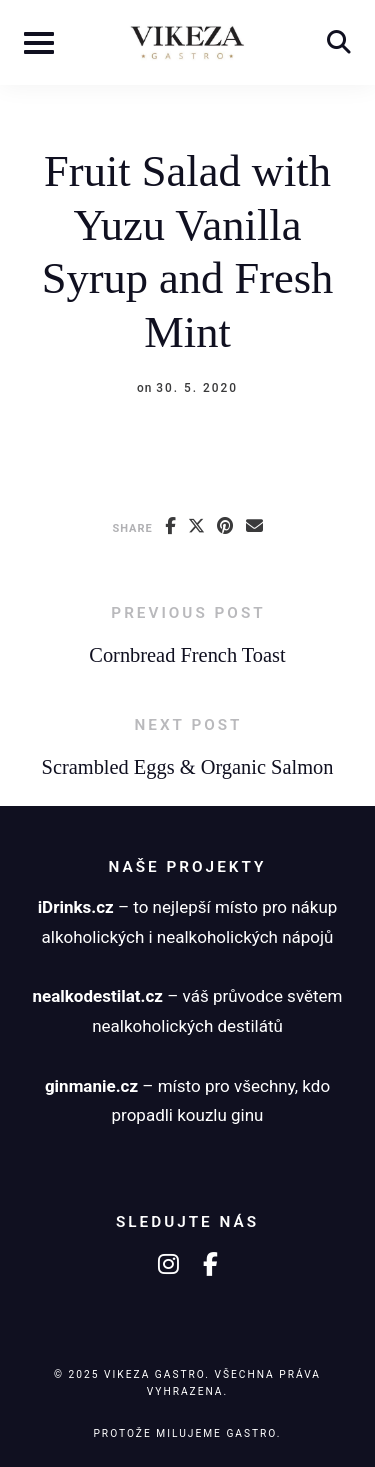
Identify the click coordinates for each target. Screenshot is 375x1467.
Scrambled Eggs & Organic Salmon (188, 767)
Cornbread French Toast (187, 655)
